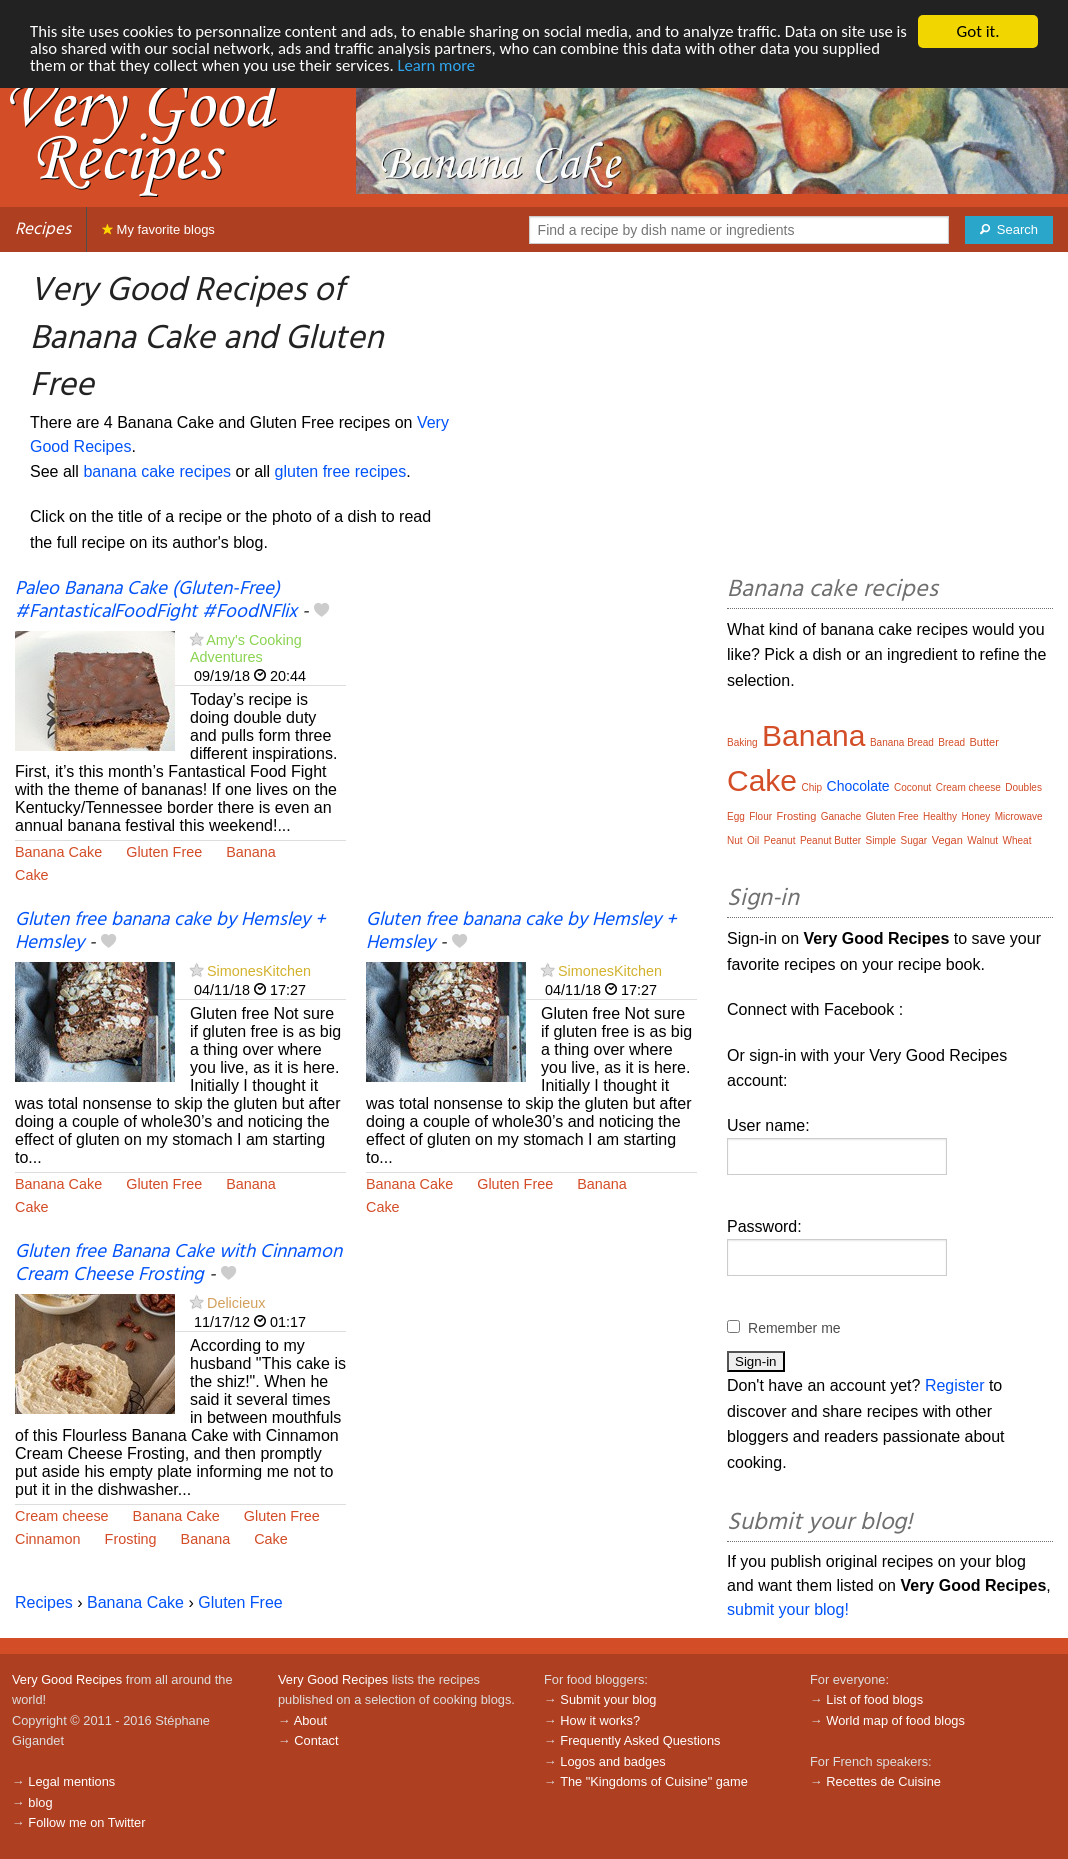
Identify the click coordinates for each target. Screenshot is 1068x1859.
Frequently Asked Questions (640, 1740)
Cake (32, 875)
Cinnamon (48, 1539)
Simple (880, 840)
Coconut (912, 787)
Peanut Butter (830, 840)
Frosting (131, 1539)
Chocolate (858, 786)
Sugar (914, 840)
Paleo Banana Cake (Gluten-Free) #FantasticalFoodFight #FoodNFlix (156, 600)
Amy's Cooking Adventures (246, 648)
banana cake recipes (157, 471)
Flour (760, 816)
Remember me (794, 1328)
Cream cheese (62, 1516)
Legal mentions (71, 1781)
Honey (975, 816)
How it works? (600, 1720)
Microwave (1019, 816)
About (310, 1720)
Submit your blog (608, 1699)
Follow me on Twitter (86, 1822)
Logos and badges (612, 1761)
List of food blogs (874, 1699)
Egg (736, 816)
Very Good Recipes (67, 1679)
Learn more (506, 66)
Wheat (1017, 840)
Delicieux (236, 1303)
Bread (951, 742)
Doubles (1023, 787)
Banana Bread (902, 742)
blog (40, 1802)
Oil (753, 840)
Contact (316, 1740)
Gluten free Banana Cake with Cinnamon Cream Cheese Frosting (178, 1263)
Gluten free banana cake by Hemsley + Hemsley (170, 931)
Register (955, 1385)
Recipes (43, 229)
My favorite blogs (158, 229)
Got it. (977, 31)
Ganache (841, 816)
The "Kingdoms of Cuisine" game (654, 1781)
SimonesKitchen (259, 971)
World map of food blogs (895, 1720)
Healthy (940, 816)
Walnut (982, 840)
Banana (251, 852)
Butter (983, 742)
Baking (742, 742)
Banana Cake (58, 852)
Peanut (780, 840)
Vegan (947, 840)
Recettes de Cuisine (883, 1781)
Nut (735, 840)
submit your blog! (788, 1609)
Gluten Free (164, 852)
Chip (812, 787)
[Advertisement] (531, 726)
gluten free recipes (341, 471)
